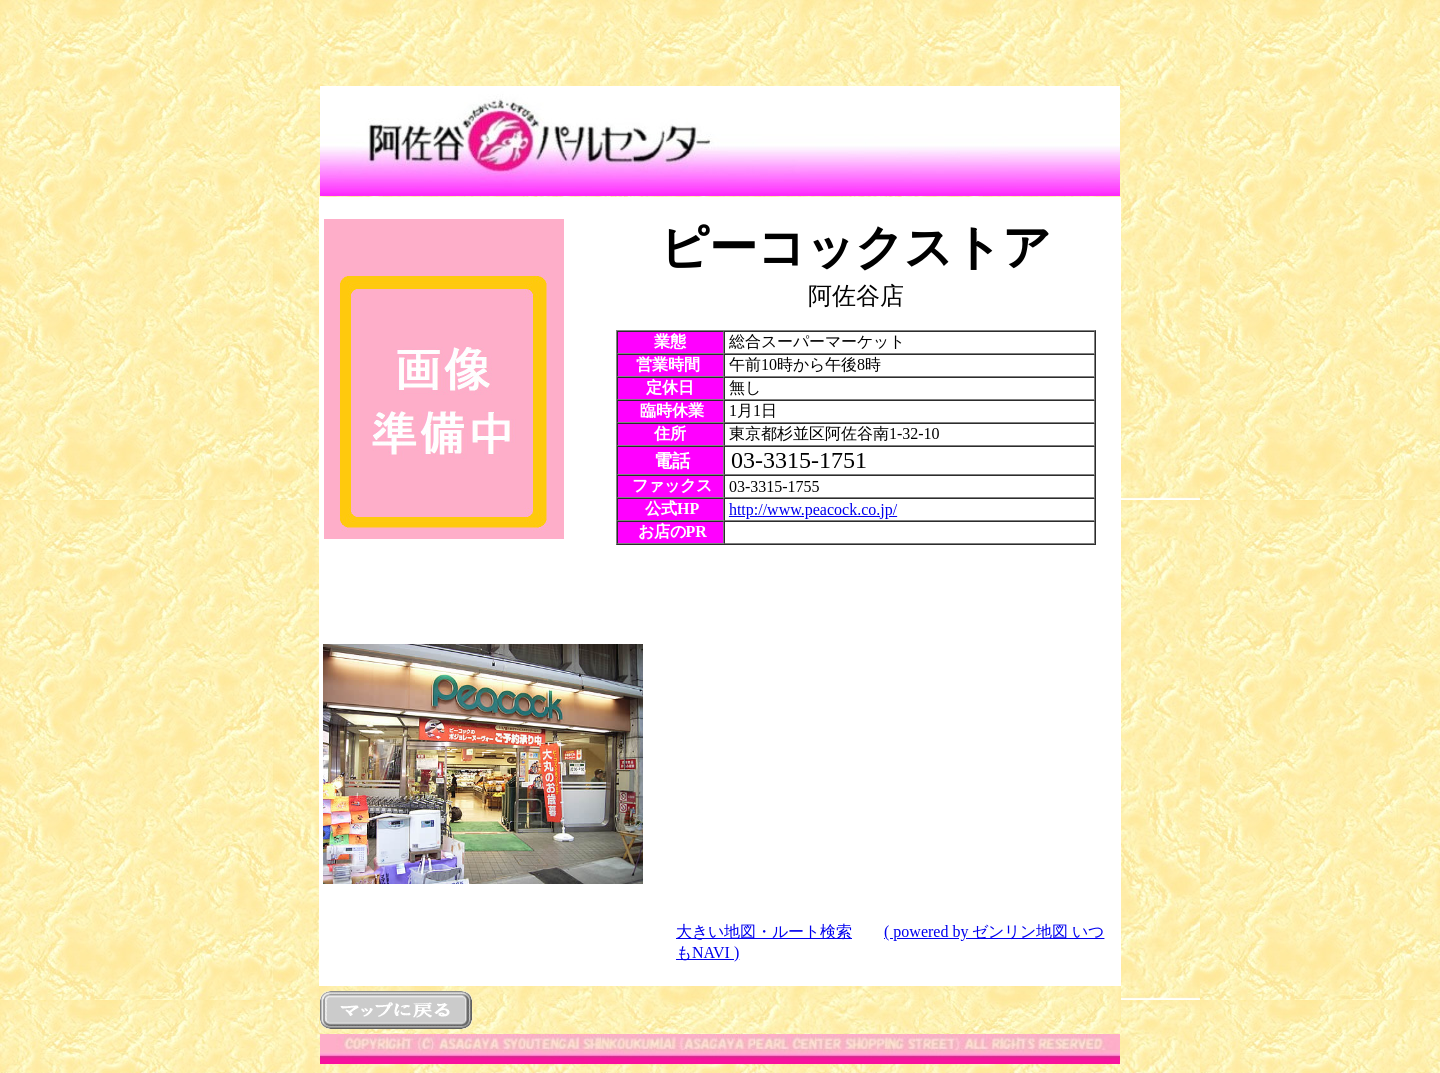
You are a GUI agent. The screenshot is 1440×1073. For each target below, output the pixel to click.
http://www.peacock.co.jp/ (813, 509)
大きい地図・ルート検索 (764, 931)
